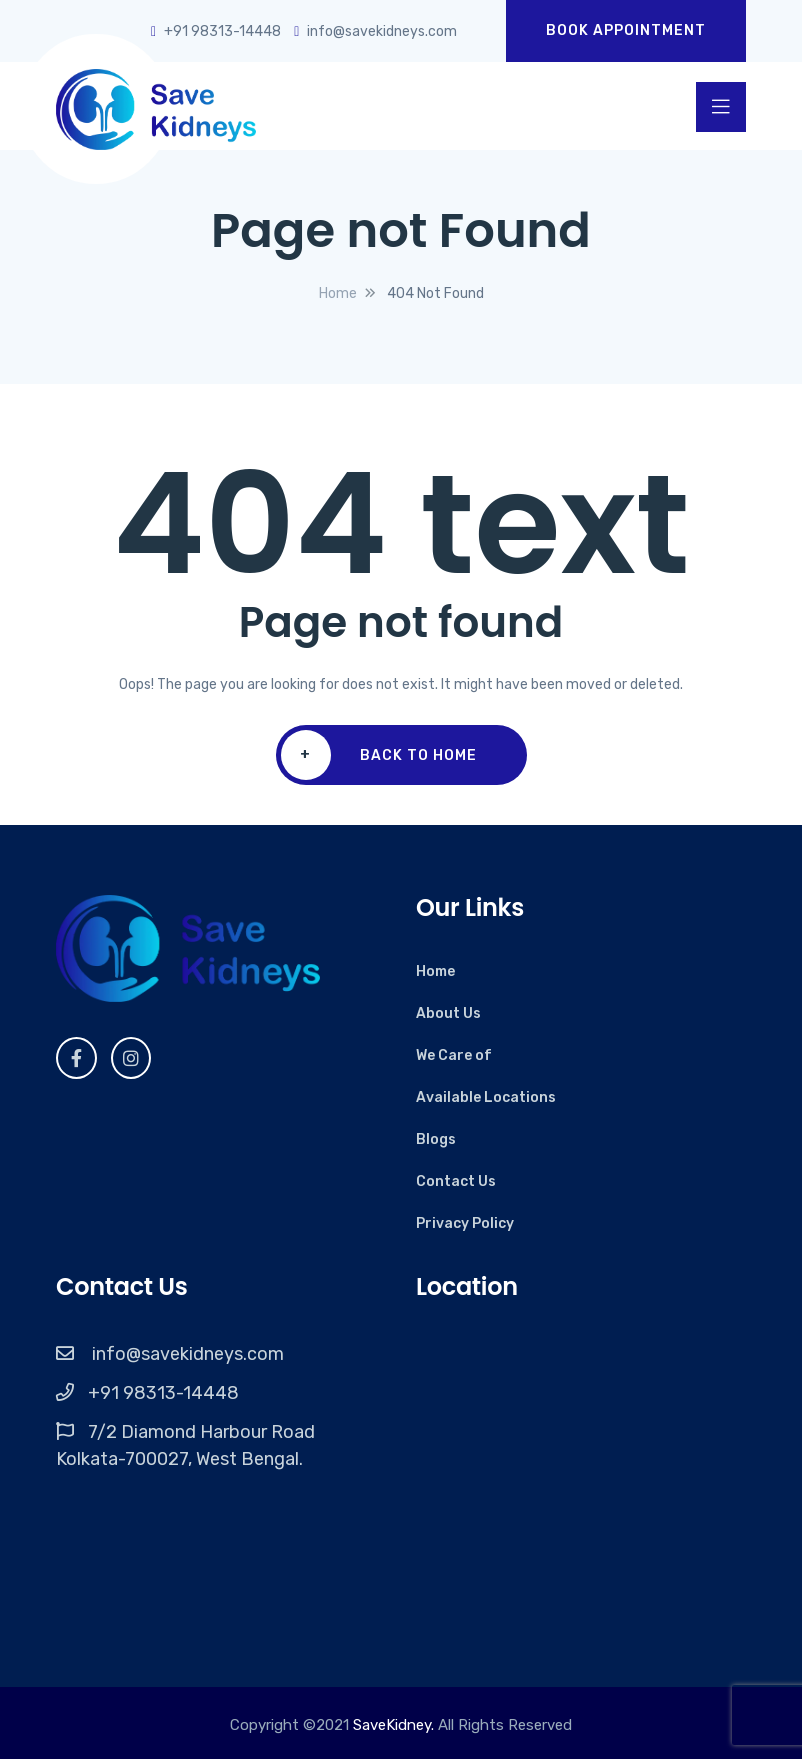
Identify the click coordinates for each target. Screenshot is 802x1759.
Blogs (436, 1139)
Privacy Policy (465, 1223)
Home (435, 971)
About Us (448, 1013)
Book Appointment (626, 30)
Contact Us (456, 1181)
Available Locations (486, 1097)
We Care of (454, 1055)
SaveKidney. (393, 1725)
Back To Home (379, 755)
